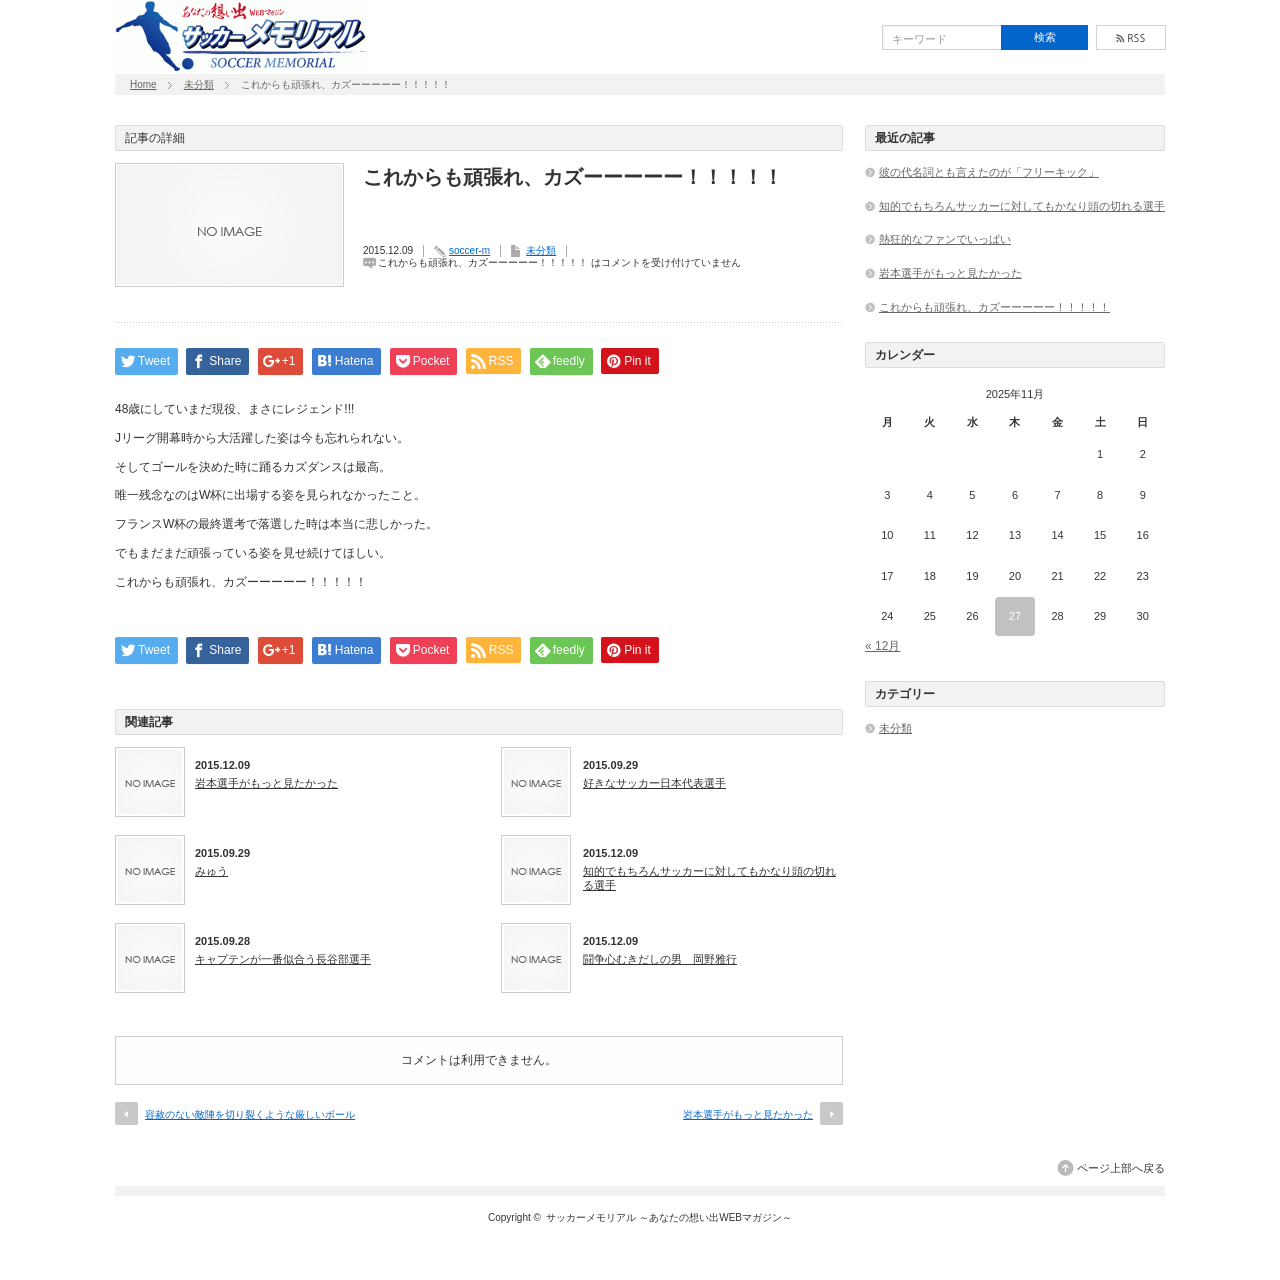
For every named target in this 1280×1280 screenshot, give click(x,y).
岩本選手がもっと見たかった (266, 783)
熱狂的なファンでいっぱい (945, 239)
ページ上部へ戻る (1121, 1168)
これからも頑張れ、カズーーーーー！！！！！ (994, 307)
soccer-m (469, 250)
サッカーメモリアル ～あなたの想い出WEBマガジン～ (669, 1217)
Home (143, 84)
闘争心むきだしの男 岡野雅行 (660, 959)
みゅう (211, 871)
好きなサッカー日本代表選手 (654, 783)
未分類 (199, 84)
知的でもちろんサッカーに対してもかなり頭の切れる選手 (709, 878)
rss (1131, 37)
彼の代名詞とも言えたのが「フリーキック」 (989, 172)
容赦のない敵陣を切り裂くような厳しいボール (250, 1114)
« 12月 (882, 646)
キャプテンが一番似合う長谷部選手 (283, 959)
